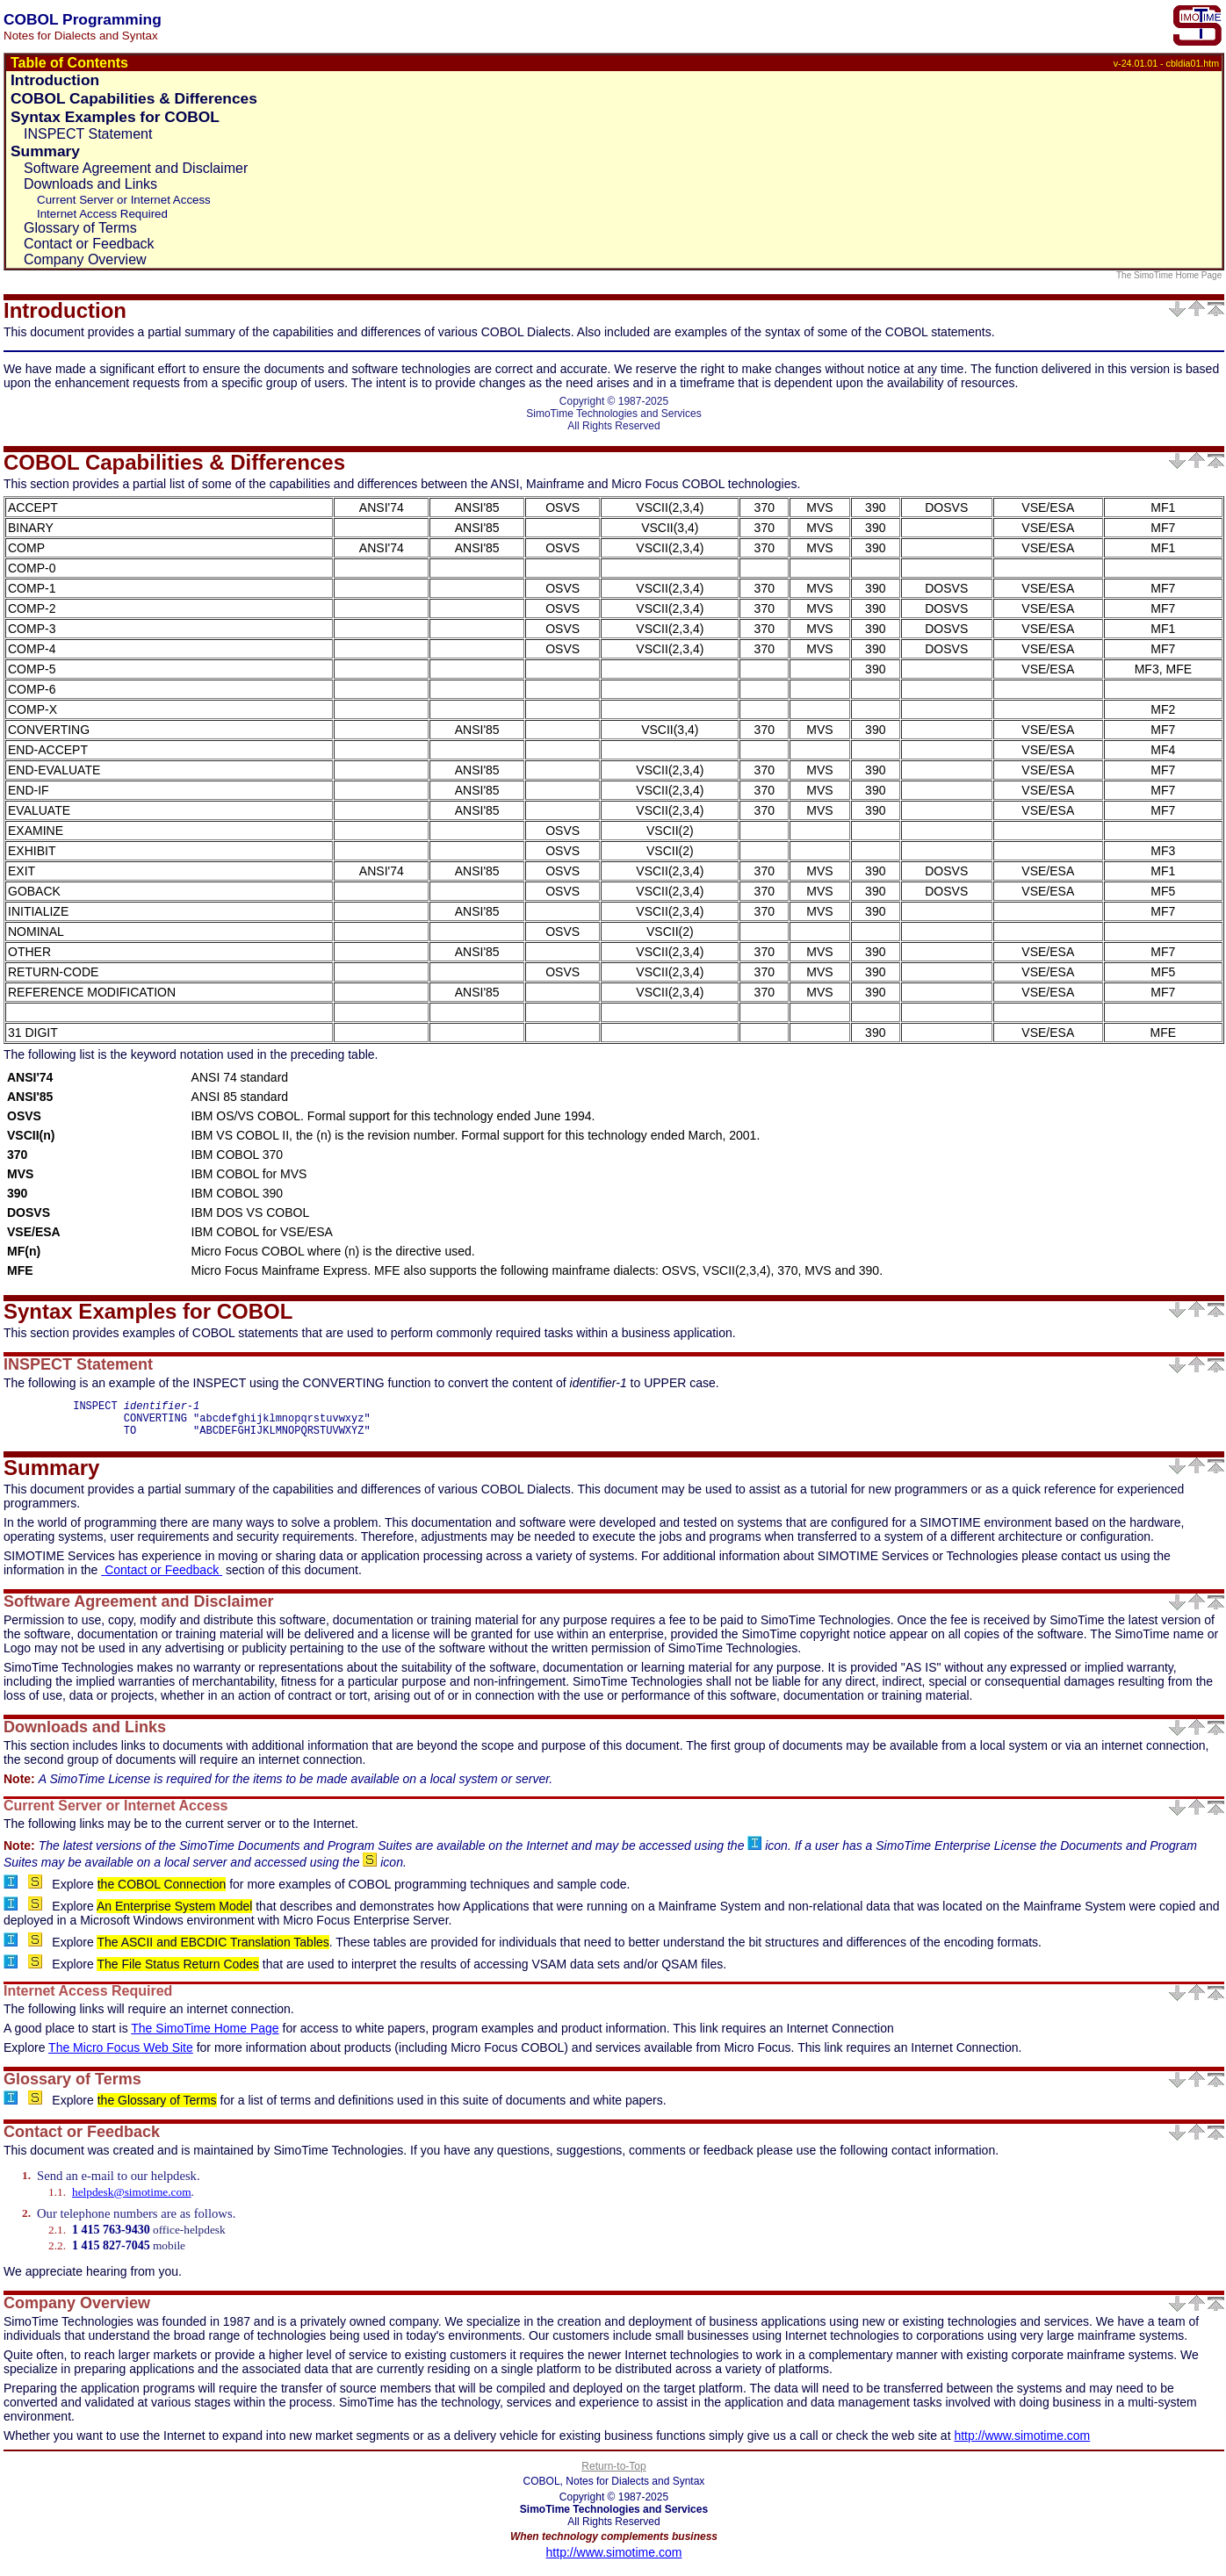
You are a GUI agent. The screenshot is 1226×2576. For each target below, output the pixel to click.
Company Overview (85, 259)
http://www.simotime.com (1022, 2443)
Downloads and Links (90, 183)
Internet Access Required (102, 213)
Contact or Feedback (89, 243)
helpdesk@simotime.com (131, 2199)
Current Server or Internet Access (124, 199)
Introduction (55, 80)
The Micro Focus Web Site (120, 2055)
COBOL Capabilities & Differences (134, 98)
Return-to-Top (613, 2474)
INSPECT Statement (88, 133)
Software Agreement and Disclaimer (136, 168)
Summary (45, 151)
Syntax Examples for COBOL (115, 117)
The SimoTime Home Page (1170, 275)
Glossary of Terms (80, 227)
